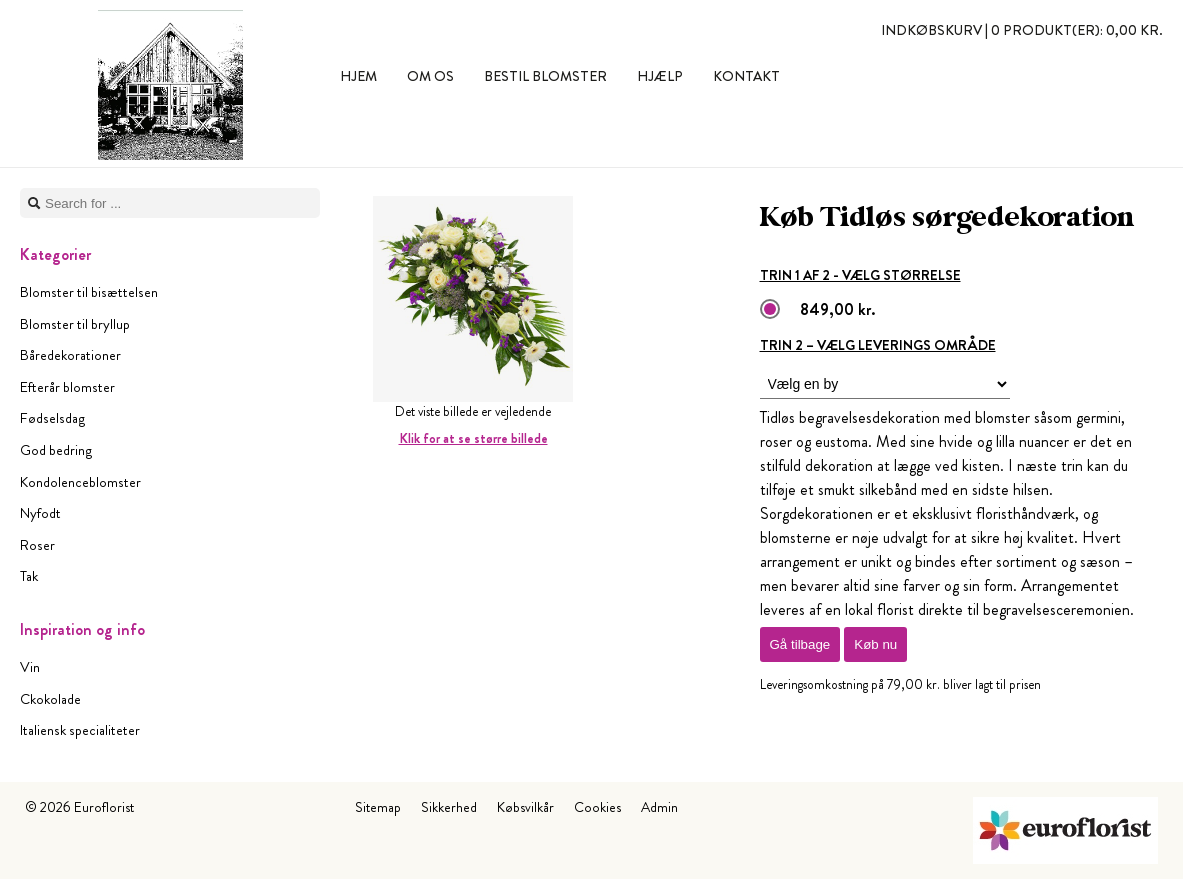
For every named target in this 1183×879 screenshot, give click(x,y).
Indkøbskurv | (1022, 30)
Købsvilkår (525, 807)
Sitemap (378, 807)
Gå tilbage (800, 644)
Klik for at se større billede (473, 438)
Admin (659, 807)
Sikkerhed (449, 807)
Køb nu (875, 644)
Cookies (597, 807)
